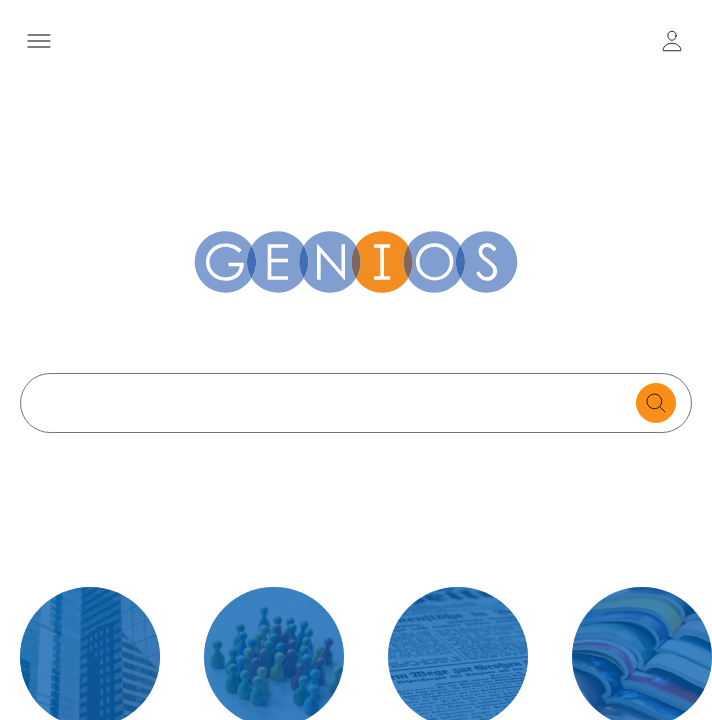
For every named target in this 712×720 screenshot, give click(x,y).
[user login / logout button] (672, 41)
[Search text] (333, 403)
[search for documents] (656, 403)
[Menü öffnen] (39, 41)
